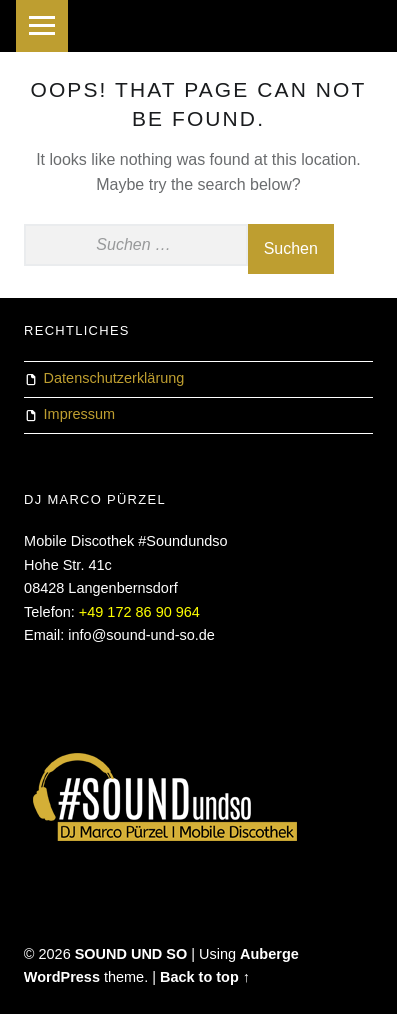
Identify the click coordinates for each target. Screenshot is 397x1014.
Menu (42, 26)
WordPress (62, 977)
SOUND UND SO (131, 954)
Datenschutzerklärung (114, 378)
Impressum (80, 414)
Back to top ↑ (205, 977)
